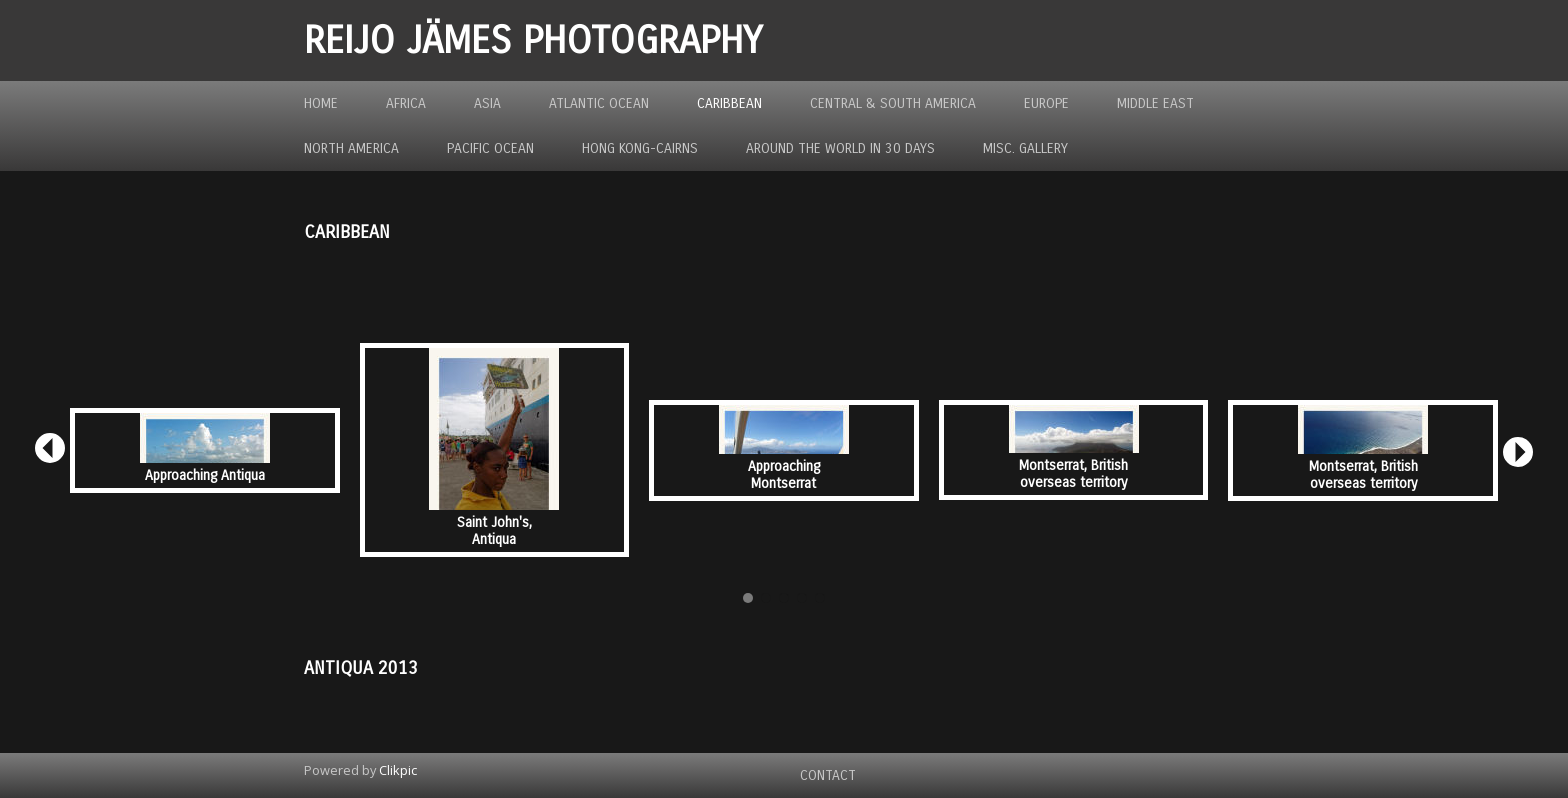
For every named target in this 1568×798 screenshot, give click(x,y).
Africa (406, 103)
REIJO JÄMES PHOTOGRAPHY (533, 40)
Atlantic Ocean (599, 103)
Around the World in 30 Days (840, 148)
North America (351, 148)
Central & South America (893, 103)
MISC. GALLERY (1025, 148)
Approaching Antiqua (205, 475)
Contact (828, 775)
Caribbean (729, 103)
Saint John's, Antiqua (494, 531)
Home (321, 103)
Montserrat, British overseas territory (1073, 474)
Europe (1046, 103)
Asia (487, 103)
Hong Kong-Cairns (640, 148)
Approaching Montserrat (784, 475)
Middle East (1155, 103)
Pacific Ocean (490, 148)
